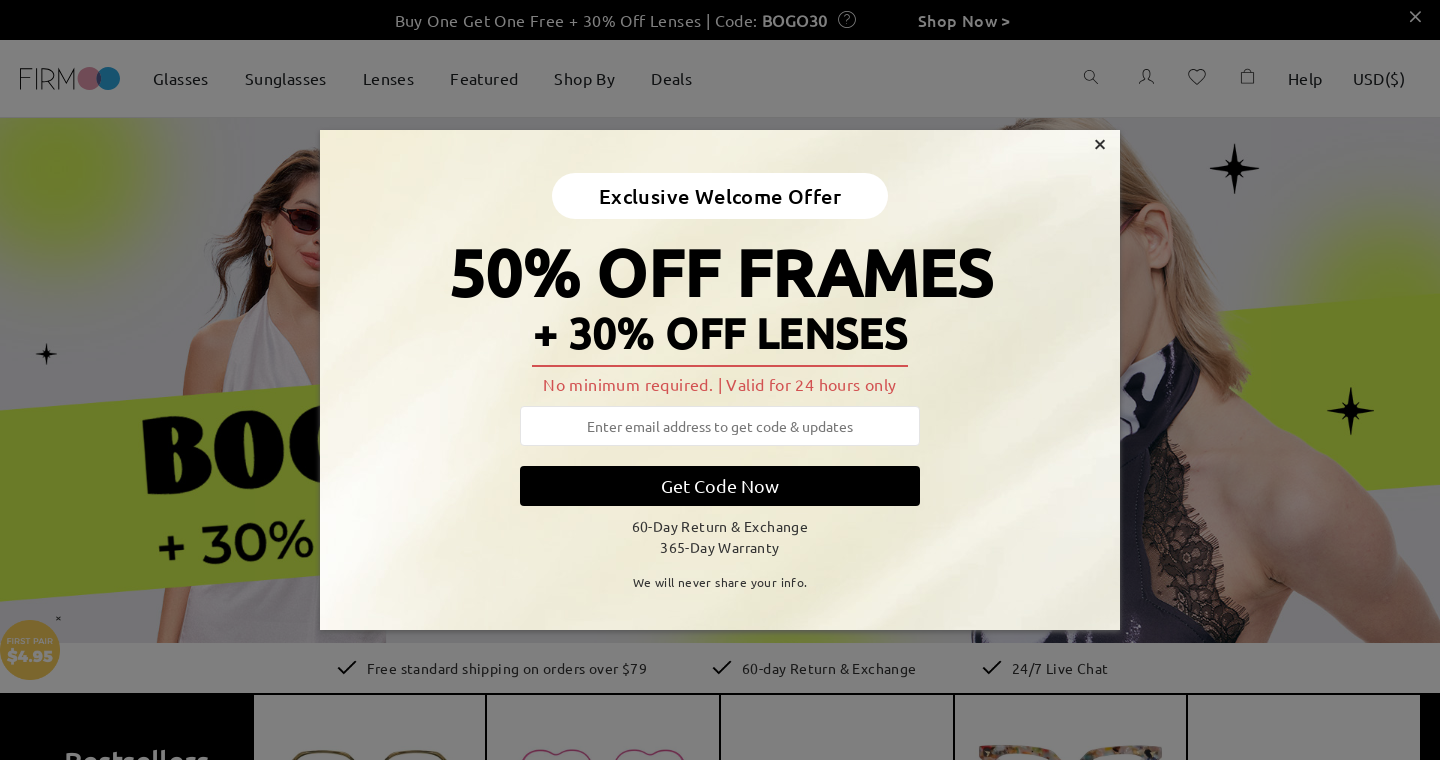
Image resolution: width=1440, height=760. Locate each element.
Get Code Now (720, 485)
